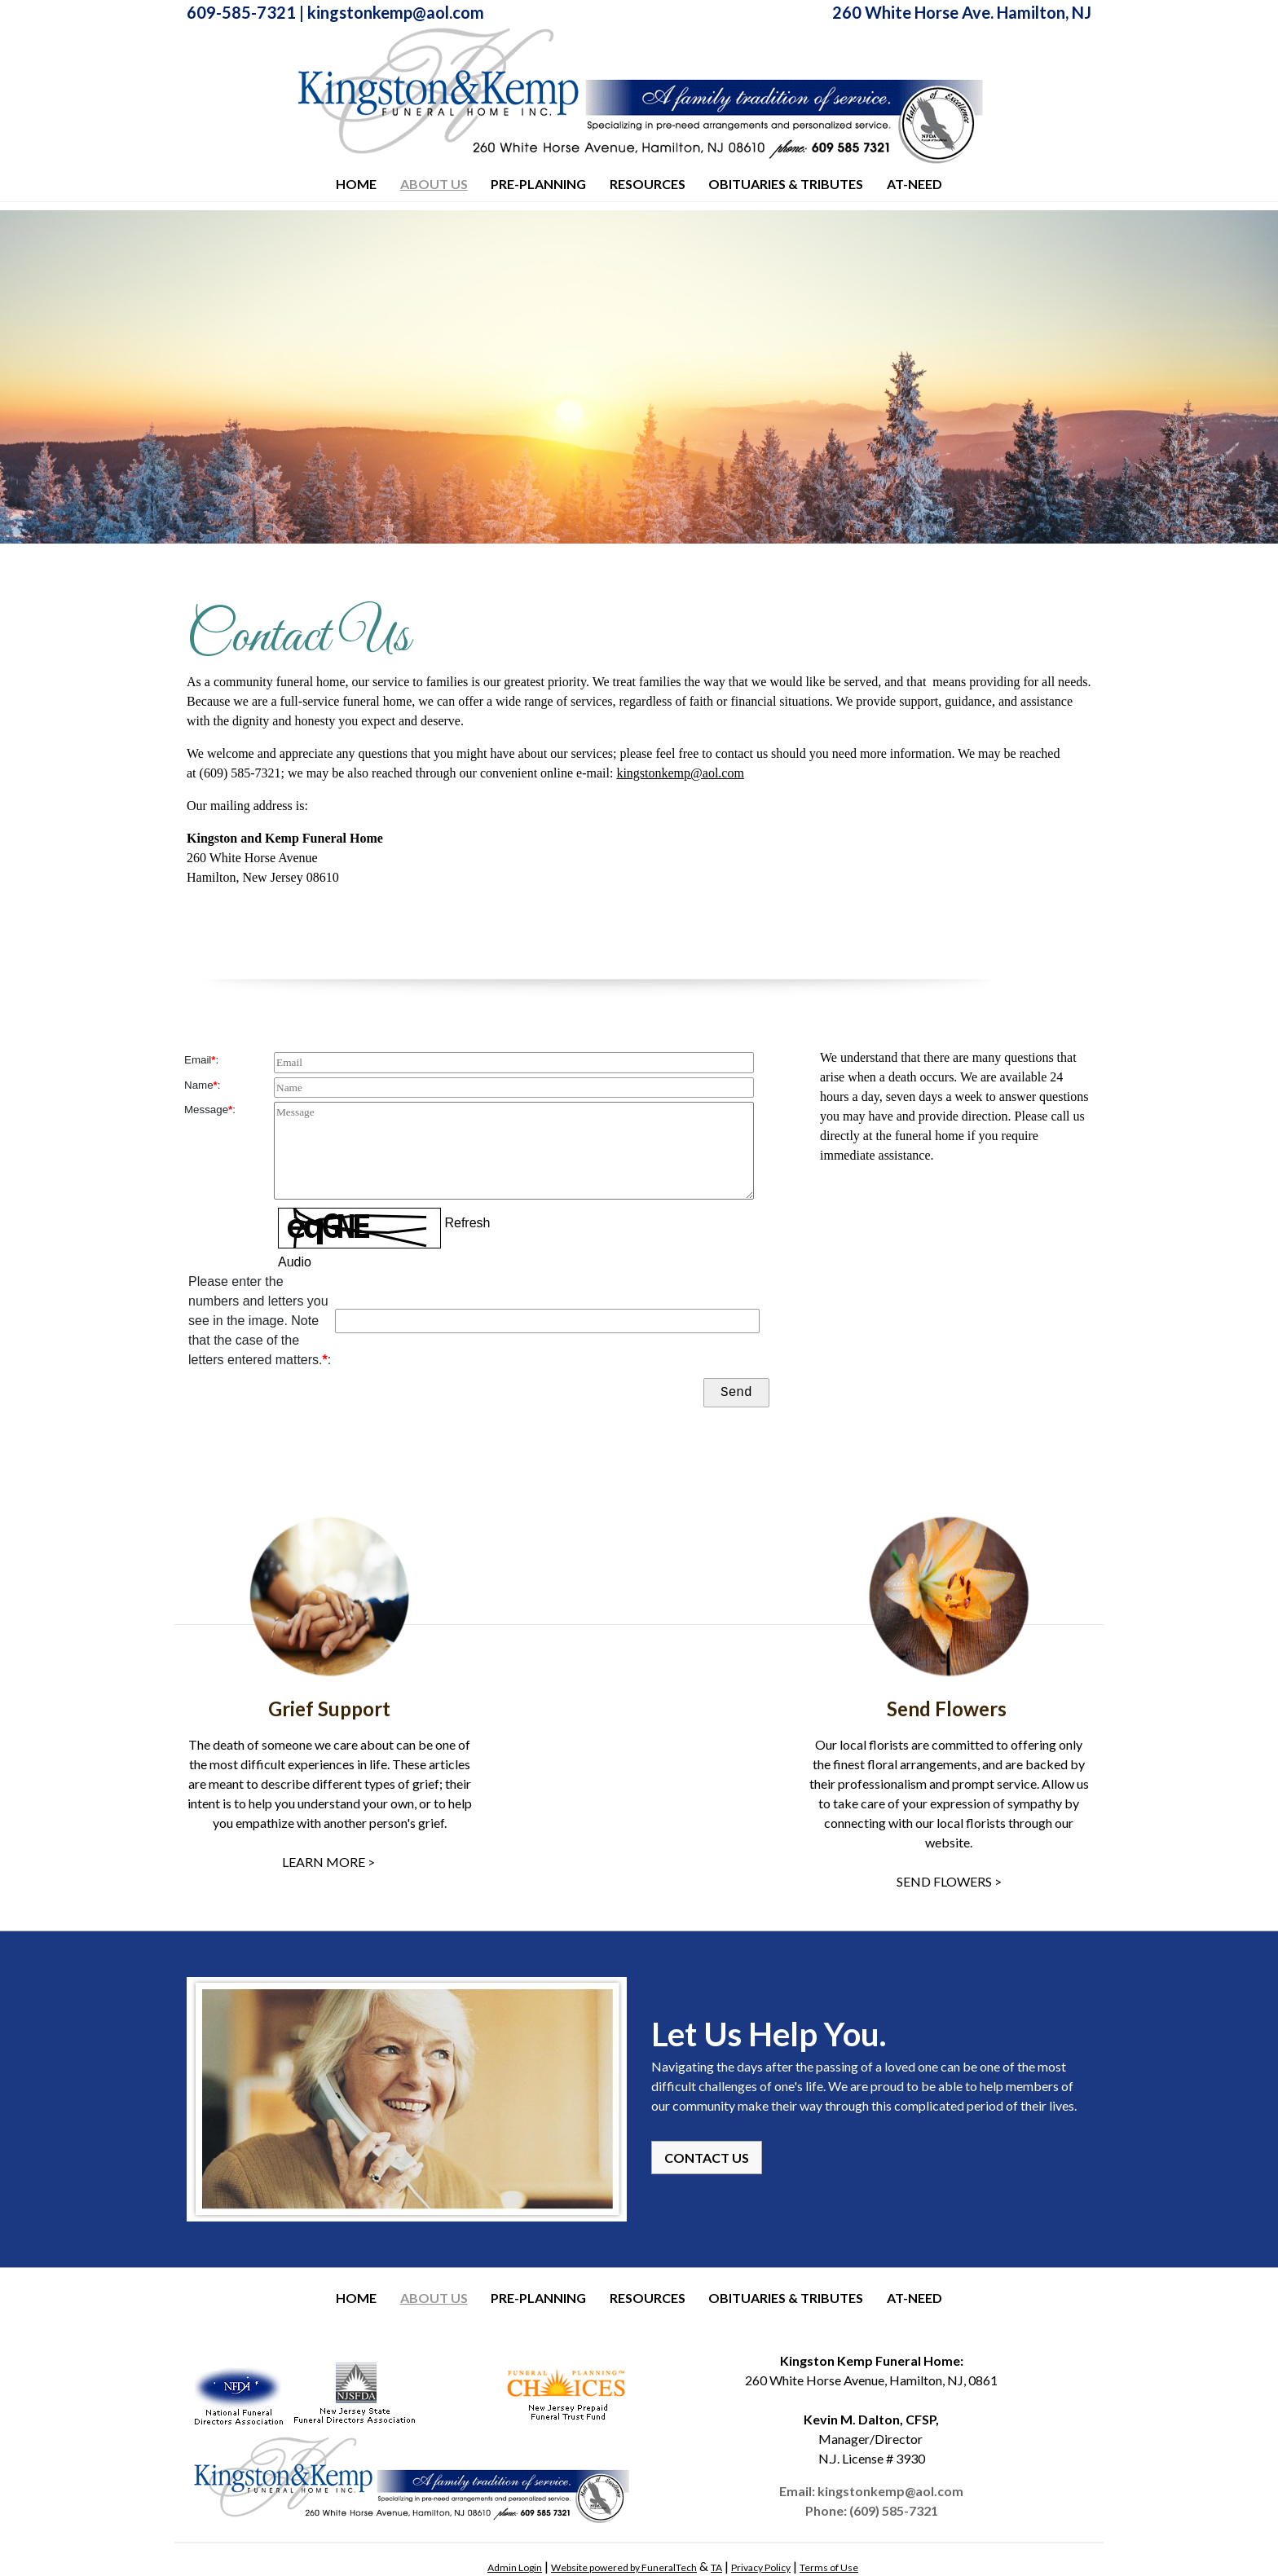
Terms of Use (829, 2567)
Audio (294, 1262)
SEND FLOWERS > (949, 1881)
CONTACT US (706, 2157)
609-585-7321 (241, 12)
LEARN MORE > (329, 1861)
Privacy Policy (761, 2567)
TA (716, 2567)
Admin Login (514, 2567)
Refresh (467, 1224)
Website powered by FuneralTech (624, 2567)
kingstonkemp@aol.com (395, 12)
